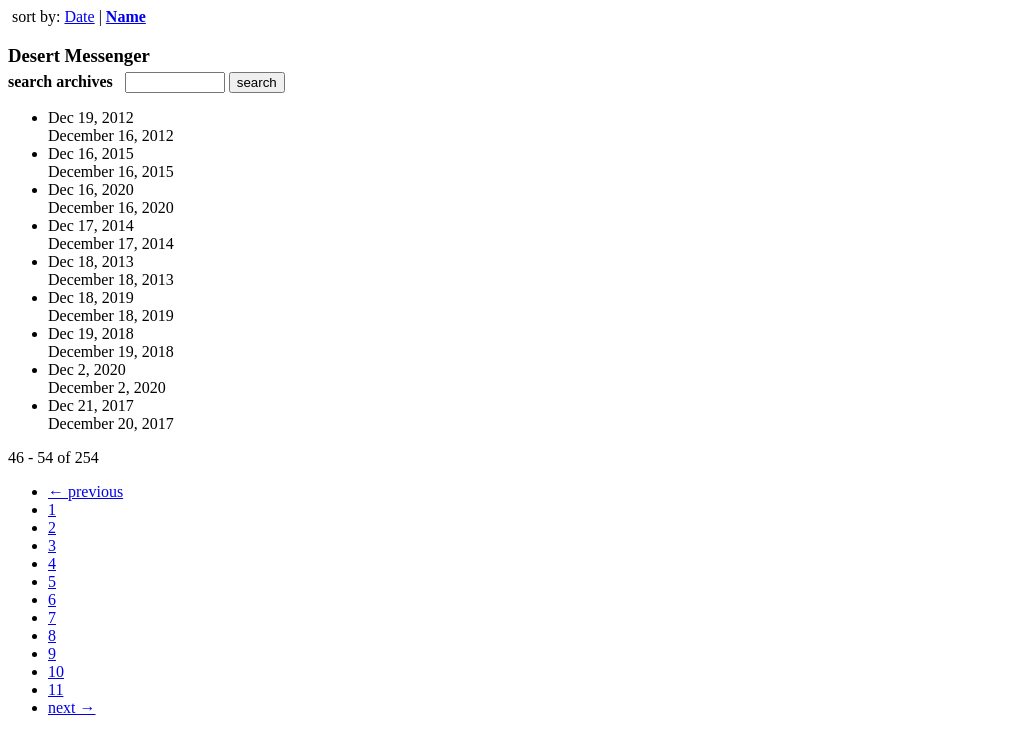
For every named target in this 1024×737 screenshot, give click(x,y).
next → (72, 707)
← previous (85, 491)
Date (79, 16)
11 (55, 689)
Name (126, 16)
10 (56, 671)
